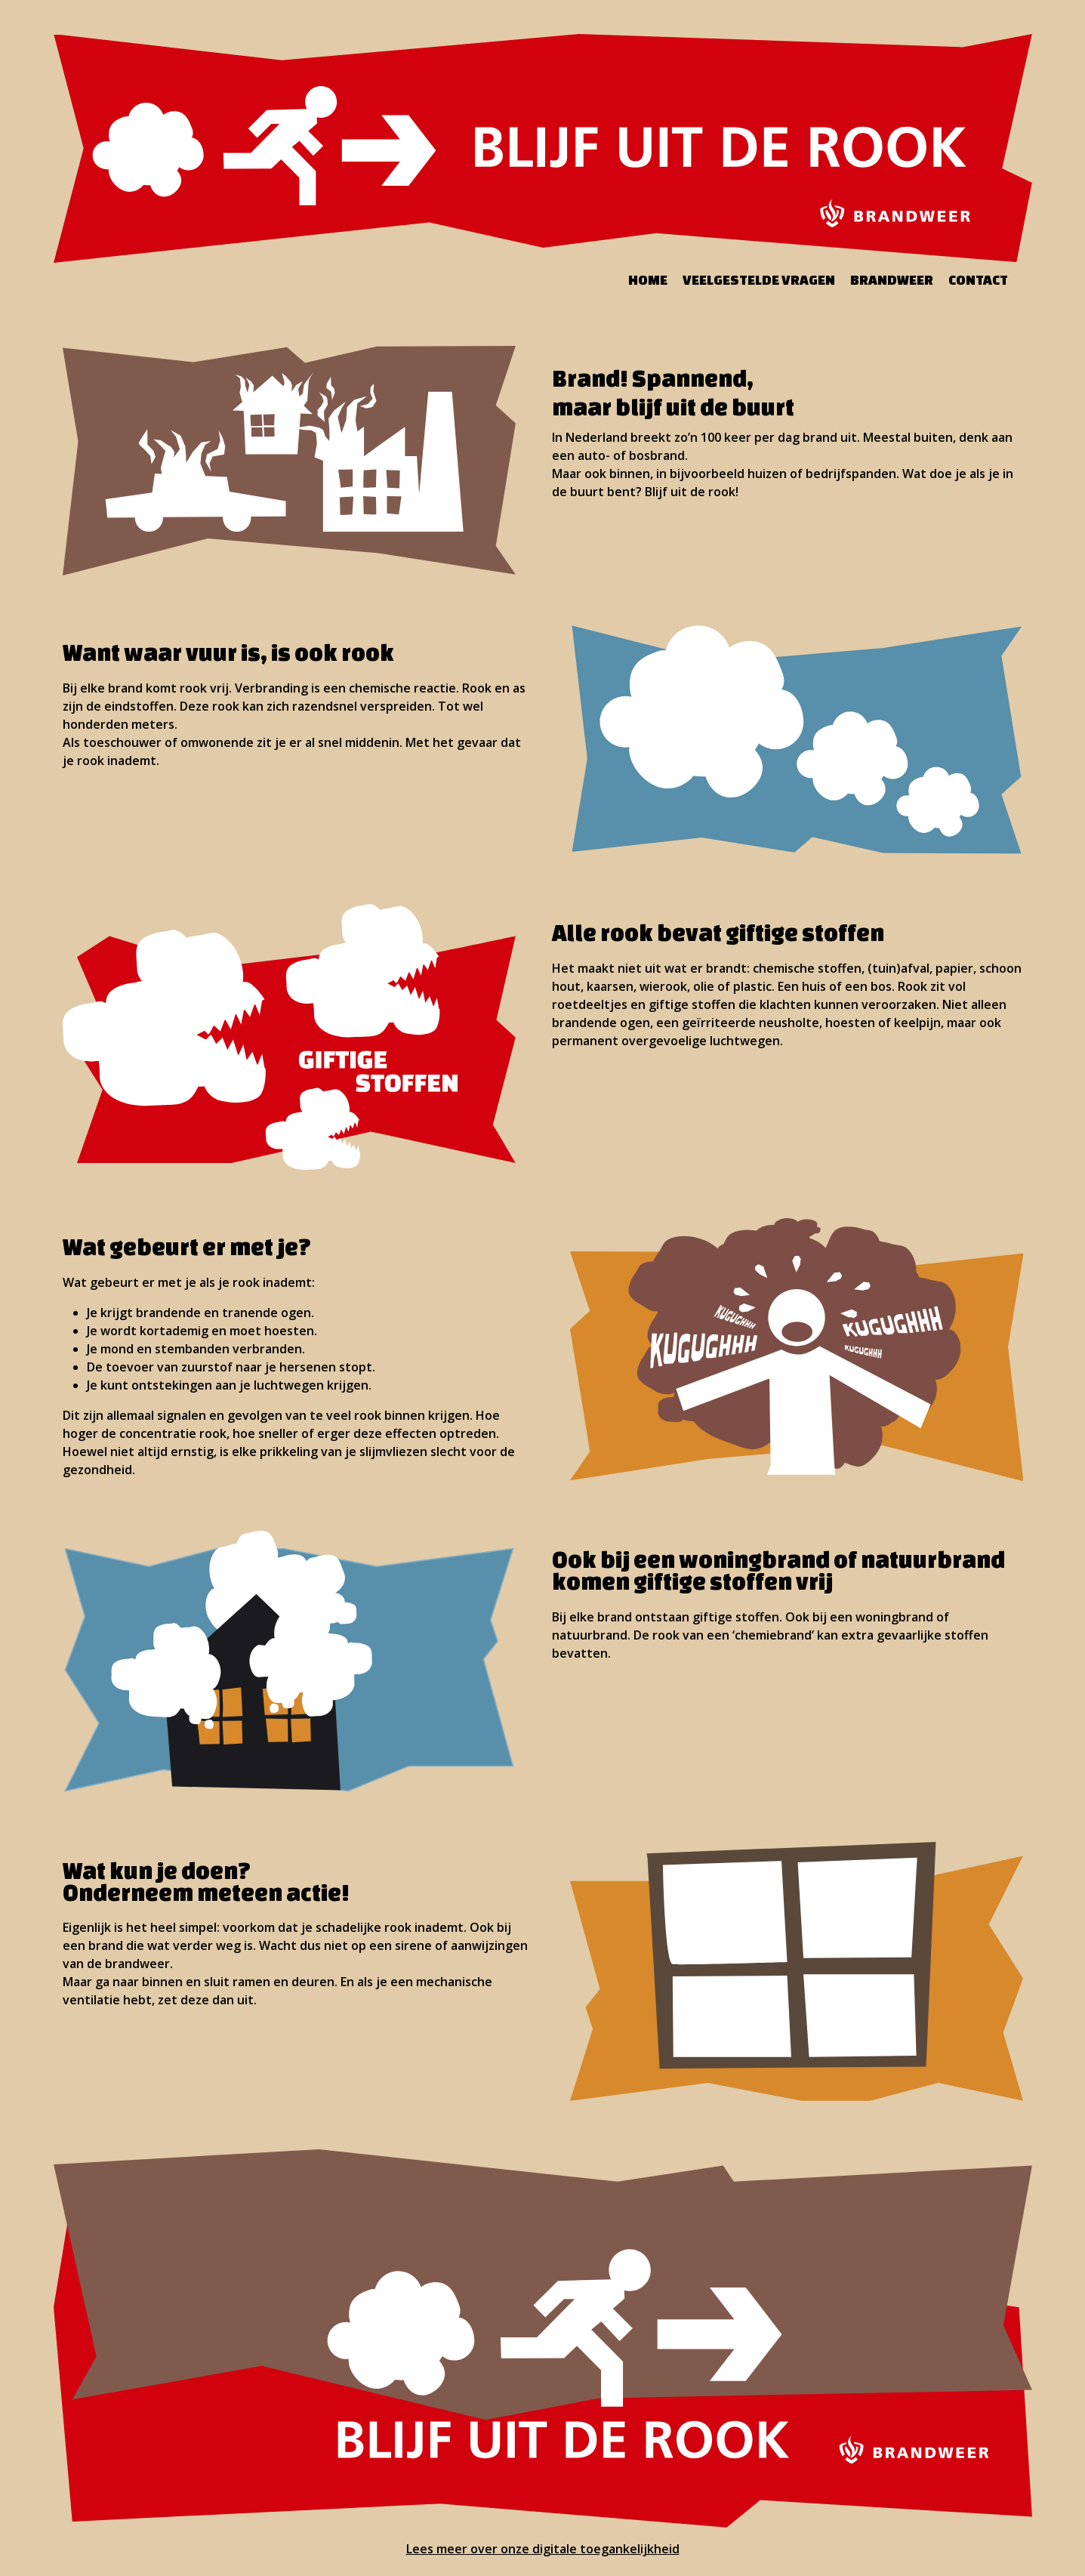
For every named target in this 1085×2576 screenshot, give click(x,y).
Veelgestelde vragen (759, 279)
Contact (978, 279)
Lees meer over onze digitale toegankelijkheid (543, 2549)
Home (647, 279)
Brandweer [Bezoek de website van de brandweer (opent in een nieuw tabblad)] (891, 279)
